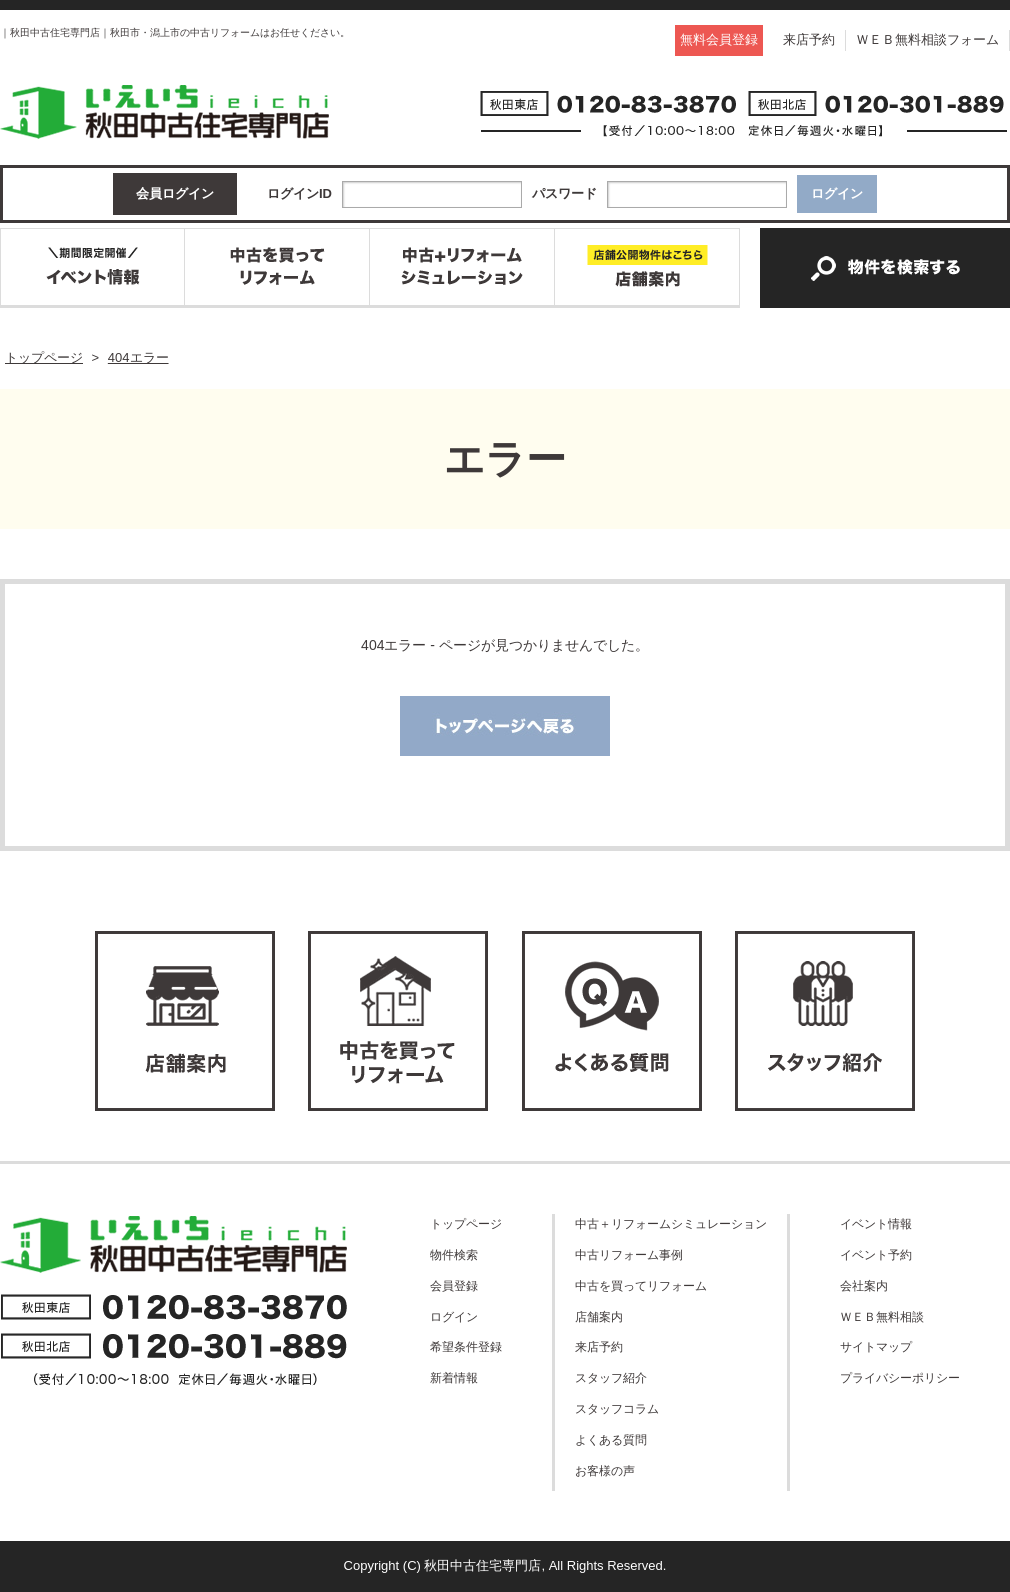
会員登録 (454, 1285)
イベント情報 (876, 1223)
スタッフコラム (617, 1408)
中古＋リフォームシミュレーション (671, 1223)
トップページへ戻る (505, 726)
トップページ (466, 1223)
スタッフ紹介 (611, 1377)
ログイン (454, 1316)
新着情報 (454, 1377)
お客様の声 (605, 1470)
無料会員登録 (719, 39)
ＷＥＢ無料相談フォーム (927, 39)
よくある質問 (611, 1439)
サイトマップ (876, 1346)
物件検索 (454, 1254)
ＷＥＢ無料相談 (882, 1316)
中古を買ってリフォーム (641, 1285)
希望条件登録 (466, 1346)
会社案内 (864, 1285)
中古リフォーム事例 (629, 1254)
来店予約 (809, 39)
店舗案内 (599, 1316)
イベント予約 (876, 1254)
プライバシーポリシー (900, 1377)
